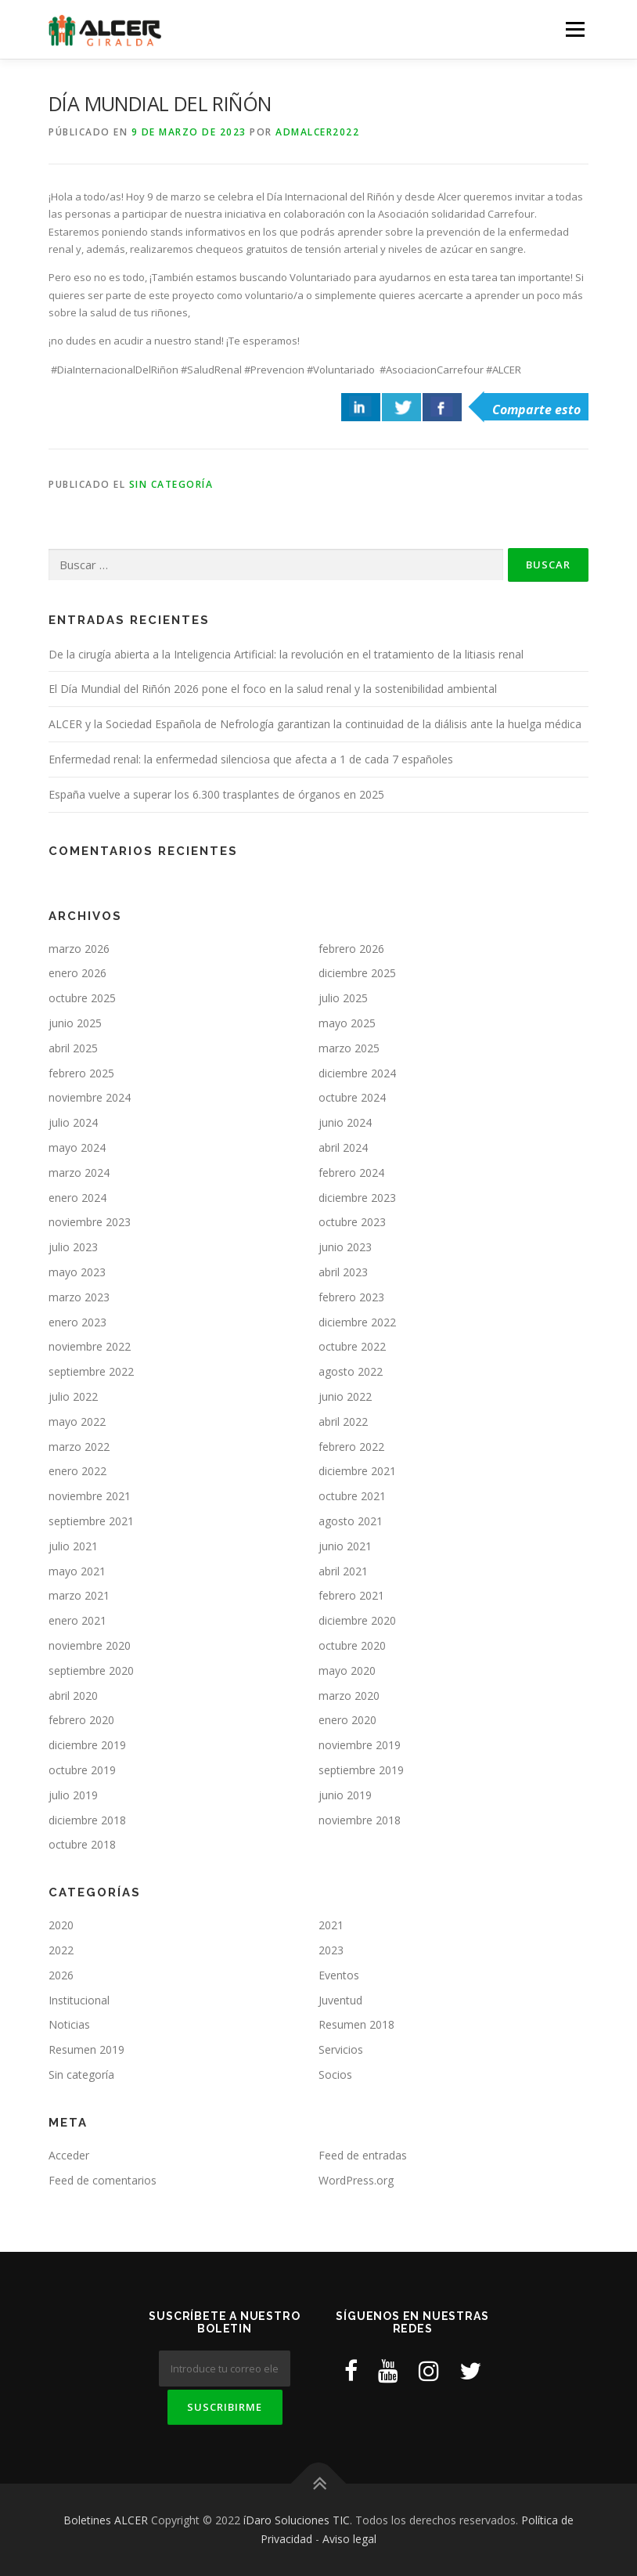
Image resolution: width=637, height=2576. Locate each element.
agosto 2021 (350, 1520)
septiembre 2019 (361, 1769)
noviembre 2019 (359, 1744)
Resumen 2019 (86, 2049)
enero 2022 (77, 1470)
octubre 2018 (82, 1844)
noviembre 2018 (359, 1820)
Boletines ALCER (105, 2520)
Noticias (69, 2024)
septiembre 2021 (91, 1520)
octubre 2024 (352, 1097)
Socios (335, 2074)
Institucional (79, 2000)
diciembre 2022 (357, 1322)
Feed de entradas (362, 2155)
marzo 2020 (349, 1695)
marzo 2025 (349, 1048)
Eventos (338, 1975)
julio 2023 (73, 1246)
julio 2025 (343, 997)
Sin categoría (171, 484)
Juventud (340, 2000)
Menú (574, 29)
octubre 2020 (352, 1645)
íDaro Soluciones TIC (296, 2520)
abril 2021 (343, 1571)
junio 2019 (345, 1795)
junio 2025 (75, 1023)
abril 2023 (343, 1272)
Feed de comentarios (103, 2180)
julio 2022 (73, 1396)
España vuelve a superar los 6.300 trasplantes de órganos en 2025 (216, 794)
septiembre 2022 (91, 1371)
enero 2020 (347, 1719)
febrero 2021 (351, 1595)
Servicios (340, 2049)
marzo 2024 (79, 1172)
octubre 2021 (352, 1495)
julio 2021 (73, 1546)
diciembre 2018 (87, 1820)
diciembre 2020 (357, 1620)
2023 (331, 1950)
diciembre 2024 (357, 1073)
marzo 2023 (79, 1297)
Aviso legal (349, 2538)
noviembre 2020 (90, 1645)
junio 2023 (345, 1246)
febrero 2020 (81, 1719)
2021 (331, 1925)
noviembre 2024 (90, 1097)
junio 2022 (345, 1396)
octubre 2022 (352, 1346)
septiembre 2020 (91, 1670)
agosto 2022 (350, 1371)
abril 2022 (343, 1421)
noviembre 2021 (90, 1495)
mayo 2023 (77, 1272)
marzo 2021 (79, 1595)
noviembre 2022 (90, 1346)
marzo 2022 (79, 1446)
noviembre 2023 (90, 1221)
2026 (61, 1975)
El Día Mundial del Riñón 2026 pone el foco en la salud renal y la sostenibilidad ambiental (273, 688)
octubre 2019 (82, 1769)
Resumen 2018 (356, 2024)
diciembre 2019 (87, 1744)
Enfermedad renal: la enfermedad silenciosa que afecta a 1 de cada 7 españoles (251, 759)
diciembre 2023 (357, 1197)
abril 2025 (73, 1048)
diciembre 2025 (357, 972)
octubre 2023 (352, 1221)
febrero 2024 (351, 1172)
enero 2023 (77, 1322)
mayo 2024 (77, 1147)
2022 (61, 1950)
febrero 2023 (351, 1297)
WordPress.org (356, 2180)
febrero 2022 (351, 1446)
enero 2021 (77, 1620)
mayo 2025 (347, 1023)
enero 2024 (77, 1197)
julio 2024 (73, 1122)
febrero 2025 (81, 1073)
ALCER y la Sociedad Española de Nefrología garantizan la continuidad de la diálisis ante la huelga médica (315, 723)
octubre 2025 (82, 997)
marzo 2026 (79, 948)
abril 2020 (73, 1695)
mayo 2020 (347, 1670)
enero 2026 (77, 972)
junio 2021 (345, 1546)
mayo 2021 (77, 1571)
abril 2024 (343, 1147)
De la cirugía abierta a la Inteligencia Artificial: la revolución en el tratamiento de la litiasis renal (286, 654)
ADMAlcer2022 (317, 132)
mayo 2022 (77, 1421)
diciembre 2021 (357, 1470)
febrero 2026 (351, 948)
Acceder (69, 2155)
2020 (61, 1925)
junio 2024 (345, 1122)
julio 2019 (73, 1795)
